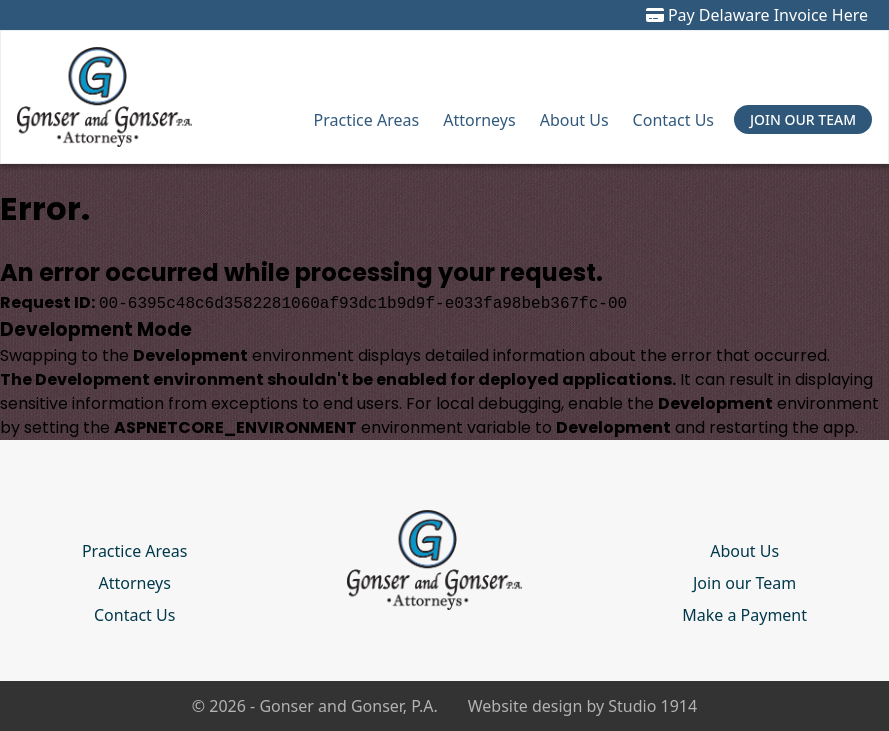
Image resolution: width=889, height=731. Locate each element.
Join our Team (744, 583)
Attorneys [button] (479, 120)
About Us (574, 120)
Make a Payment (744, 615)
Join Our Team (803, 119)
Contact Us (673, 120)
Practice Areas (367, 120)
